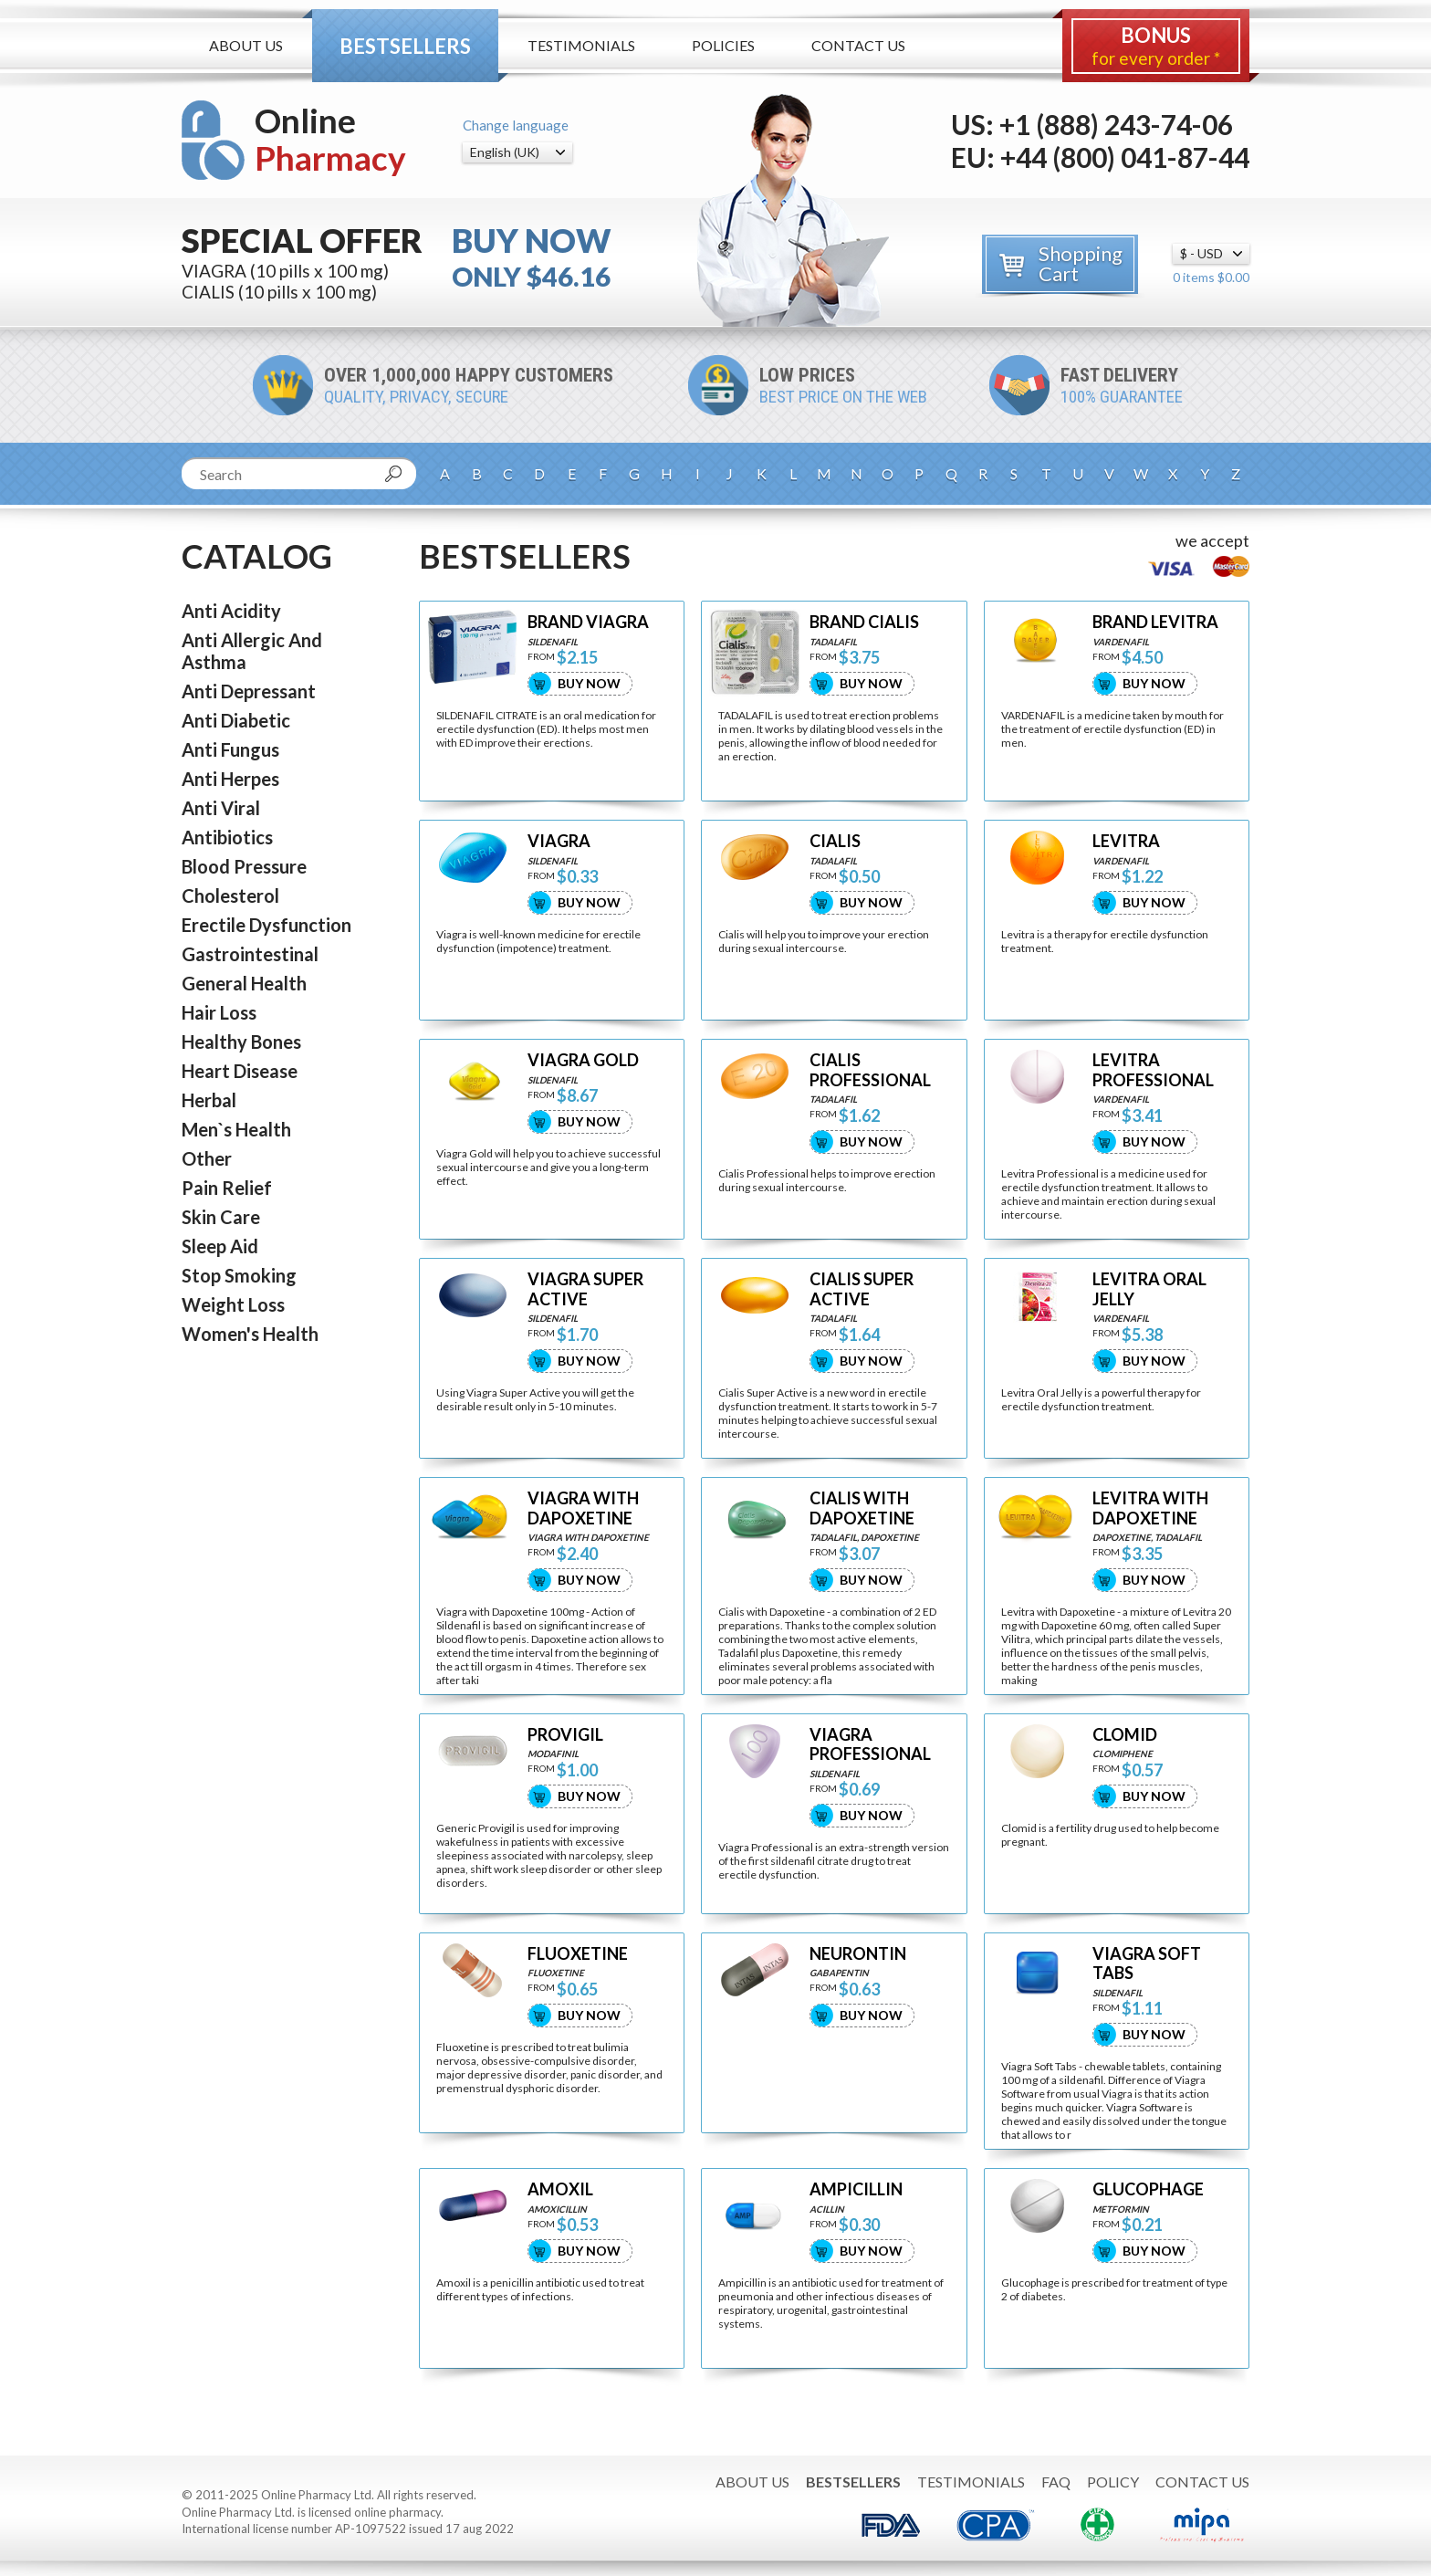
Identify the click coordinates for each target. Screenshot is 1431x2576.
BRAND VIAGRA (588, 622)
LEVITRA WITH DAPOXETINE (1150, 1508)
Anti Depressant (249, 691)
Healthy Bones (241, 1041)
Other (207, 1158)
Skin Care (221, 1217)
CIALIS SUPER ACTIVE (862, 1289)
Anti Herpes (230, 779)
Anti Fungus (230, 749)
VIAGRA (558, 841)
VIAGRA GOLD (583, 1060)
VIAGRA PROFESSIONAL (870, 1744)
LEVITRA (1126, 841)
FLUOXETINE (577, 1953)
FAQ (1056, 2481)
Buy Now (589, 683)
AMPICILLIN (856, 2189)
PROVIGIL (565, 1734)
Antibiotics (227, 837)
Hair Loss (219, 1012)
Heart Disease (240, 1071)
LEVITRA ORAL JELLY (1149, 1289)
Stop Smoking (239, 1275)
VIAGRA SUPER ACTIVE (585, 1289)
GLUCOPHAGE (1148, 2189)
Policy (1113, 2481)
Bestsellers (405, 46)
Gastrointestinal (250, 954)
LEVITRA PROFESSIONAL (1153, 1070)
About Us (246, 45)
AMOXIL (560, 2189)
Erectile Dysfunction (266, 925)
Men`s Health (236, 1129)
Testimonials (581, 45)
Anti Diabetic (236, 720)
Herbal (209, 1100)
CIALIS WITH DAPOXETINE (862, 1508)
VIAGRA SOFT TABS (1146, 1964)
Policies (723, 45)
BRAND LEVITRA (1155, 622)
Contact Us (858, 45)
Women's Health (250, 1334)
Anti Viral (221, 808)
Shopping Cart (1081, 263)
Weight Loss (233, 1304)
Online (330, 139)
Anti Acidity (231, 611)
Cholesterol (230, 895)
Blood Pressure (244, 866)
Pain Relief (227, 1188)
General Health (244, 983)
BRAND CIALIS (864, 622)
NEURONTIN (858, 1953)
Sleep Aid (220, 1246)
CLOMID (1124, 1734)
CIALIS (835, 841)
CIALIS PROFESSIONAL (870, 1070)
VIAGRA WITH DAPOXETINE (583, 1508)
